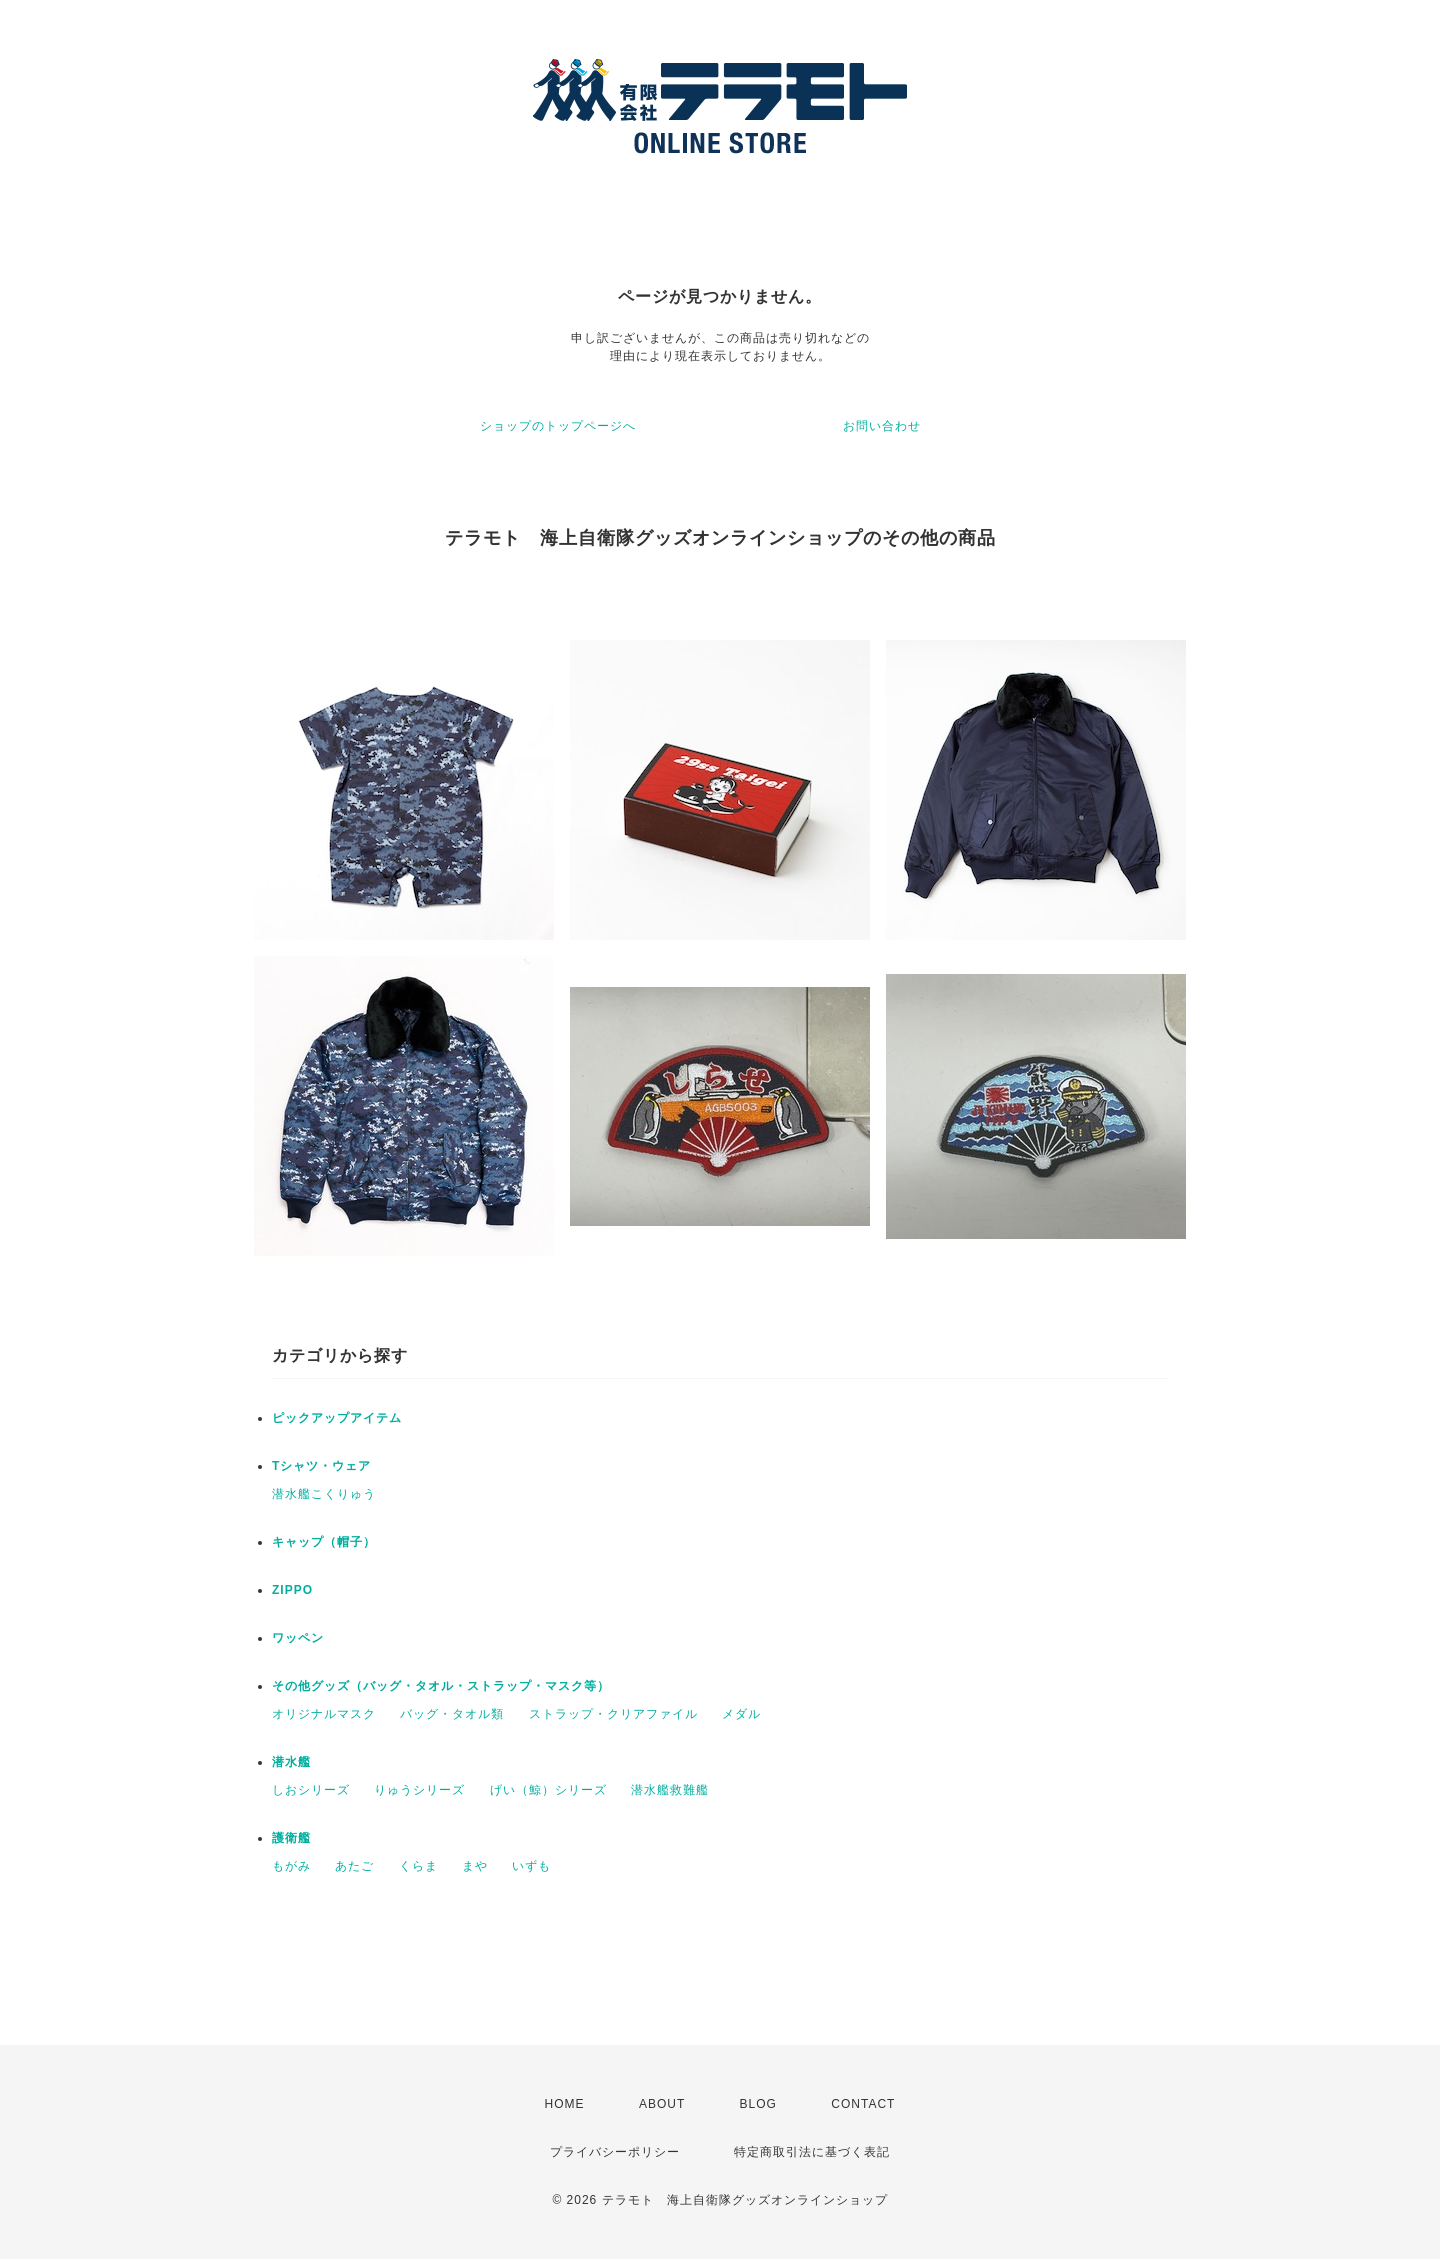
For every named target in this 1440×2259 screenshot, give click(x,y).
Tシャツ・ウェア (321, 1466)
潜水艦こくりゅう (324, 1494)
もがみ (291, 1866)
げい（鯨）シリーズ (548, 1790)
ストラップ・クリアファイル (613, 1714)
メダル (741, 1714)
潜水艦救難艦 (670, 1790)
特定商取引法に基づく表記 (812, 2152)
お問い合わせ (882, 426)
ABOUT (662, 2104)
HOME (565, 2104)
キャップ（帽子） (324, 1542)
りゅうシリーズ (419, 1790)
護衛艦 (291, 1838)
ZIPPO (292, 1590)
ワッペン (298, 1638)
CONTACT (863, 2104)
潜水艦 (291, 1762)
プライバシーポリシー (615, 2152)
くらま (418, 1866)
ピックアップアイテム (337, 1418)
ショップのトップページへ (558, 426)
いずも (531, 1866)
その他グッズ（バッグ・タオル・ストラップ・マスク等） (441, 1686)
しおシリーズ (311, 1790)
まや (475, 1866)
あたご (354, 1866)
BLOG (758, 2104)
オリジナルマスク (324, 1714)
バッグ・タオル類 (452, 1714)
